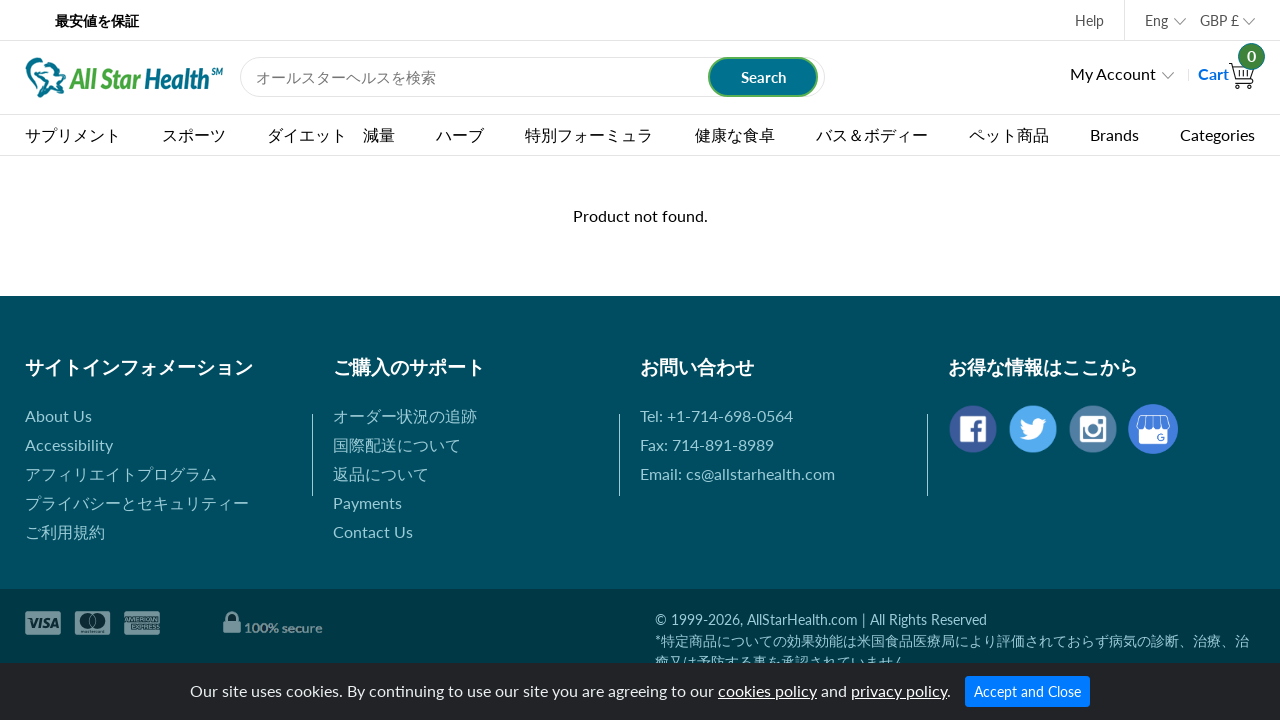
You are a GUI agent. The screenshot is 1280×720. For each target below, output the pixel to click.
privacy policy (899, 690)
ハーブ (460, 134)
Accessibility (69, 444)
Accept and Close (1027, 691)
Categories (1217, 134)
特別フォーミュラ (589, 134)
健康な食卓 (735, 134)
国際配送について (397, 444)
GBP (1219, 20)
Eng (1156, 20)
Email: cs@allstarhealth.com (737, 473)
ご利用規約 (65, 531)
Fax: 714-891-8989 (707, 444)
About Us (58, 415)
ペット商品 (1009, 134)
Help (1089, 20)
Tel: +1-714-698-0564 (716, 415)
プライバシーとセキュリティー (137, 502)
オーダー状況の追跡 (405, 415)
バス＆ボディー (872, 134)
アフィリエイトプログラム (121, 473)
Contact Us (373, 531)
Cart (1226, 73)
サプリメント (73, 134)
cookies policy (767, 690)
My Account (1113, 73)
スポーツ (194, 134)
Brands (1114, 134)
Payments (367, 502)
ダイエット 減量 (331, 134)
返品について (381, 473)
